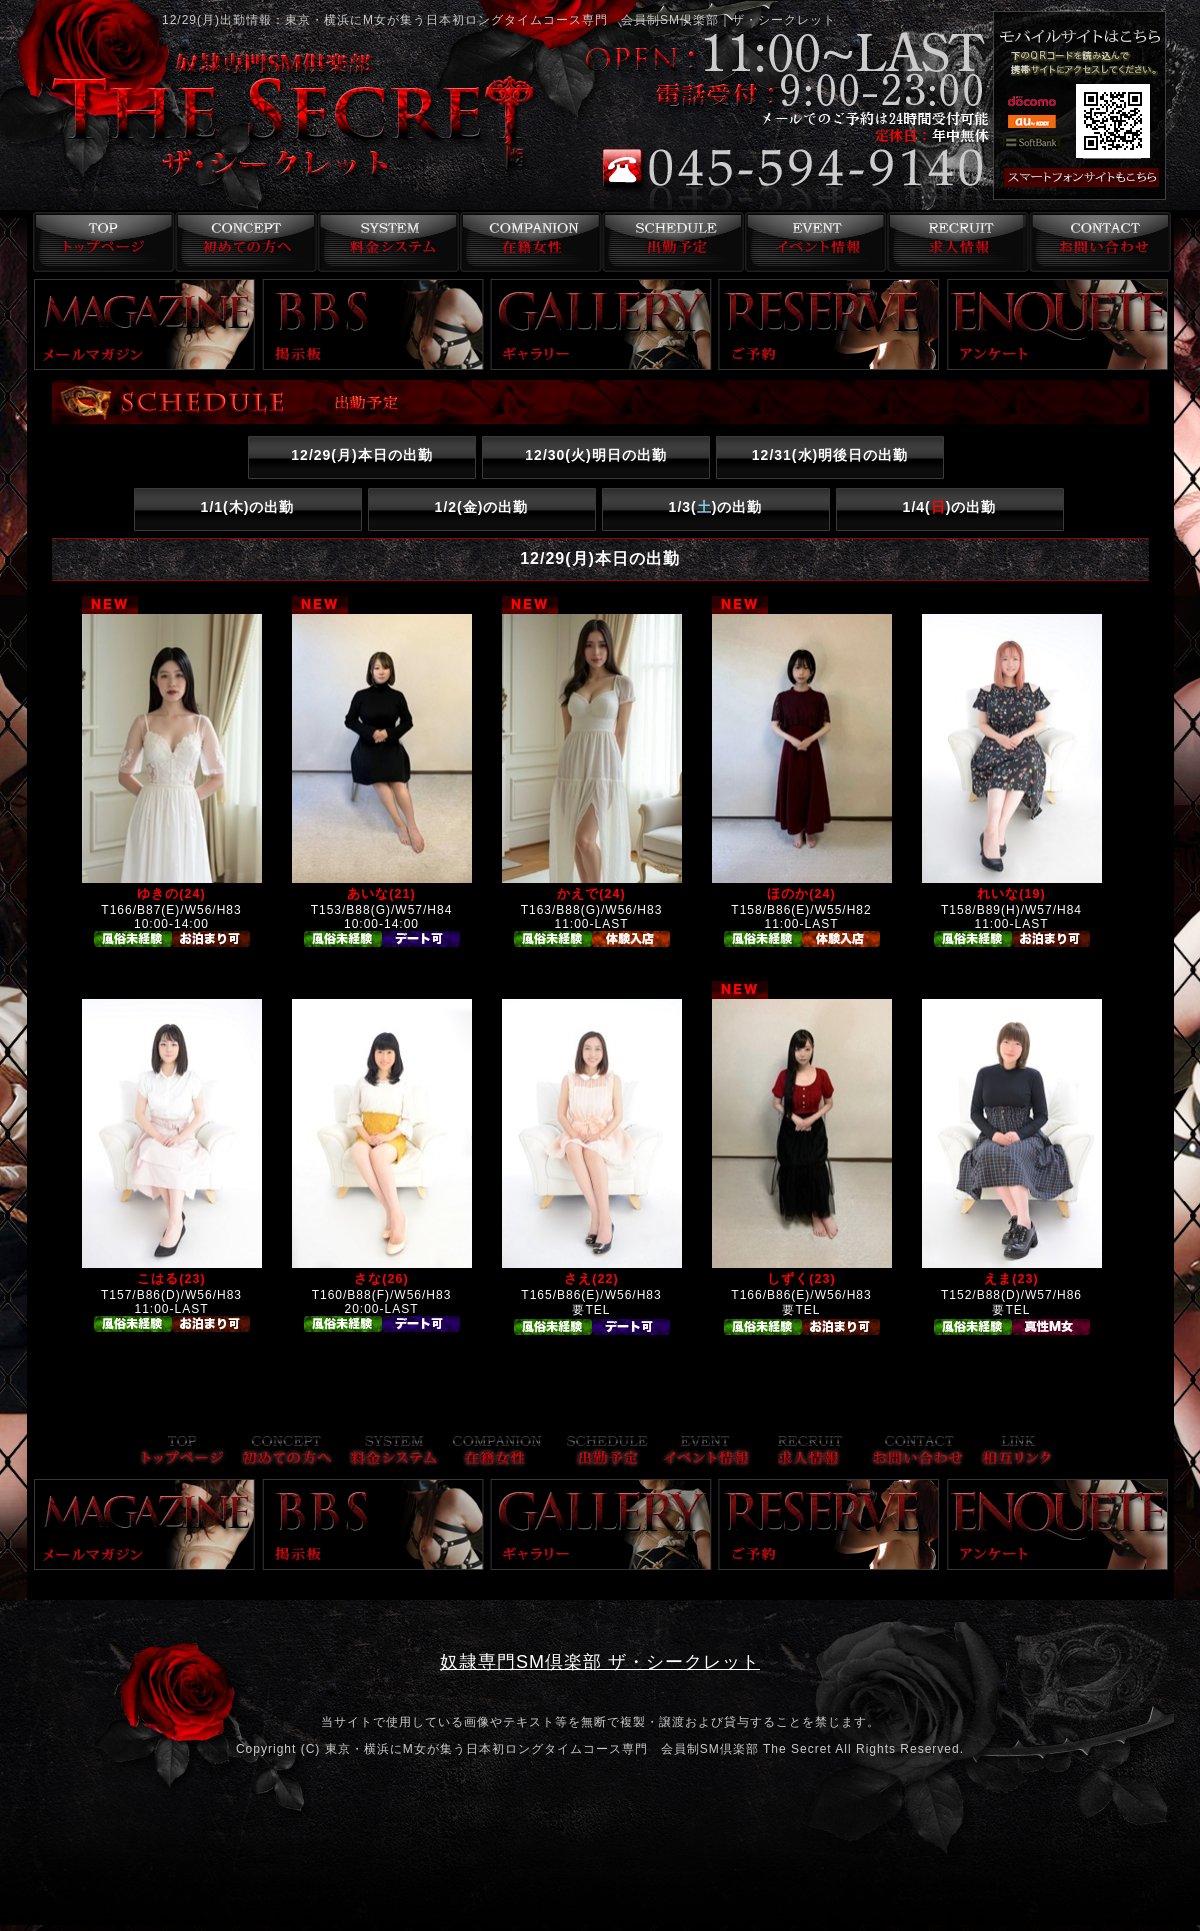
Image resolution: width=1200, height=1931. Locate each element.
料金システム (384, 242)
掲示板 (373, 324)
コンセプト (241, 242)
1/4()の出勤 (950, 507)
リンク (1017, 1452)
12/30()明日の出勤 (595, 455)
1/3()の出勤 (716, 507)
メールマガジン (145, 324)
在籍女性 (527, 242)
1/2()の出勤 (482, 507)
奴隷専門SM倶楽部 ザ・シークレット (600, 1662)
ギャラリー (601, 324)
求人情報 (956, 242)
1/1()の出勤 (248, 507)
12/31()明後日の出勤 (830, 455)
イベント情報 (813, 242)
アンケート (1058, 324)
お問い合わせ (1099, 242)
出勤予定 (670, 242)
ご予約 (829, 324)
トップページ (98, 242)
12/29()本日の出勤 (361, 455)
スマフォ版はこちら (1082, 178)
